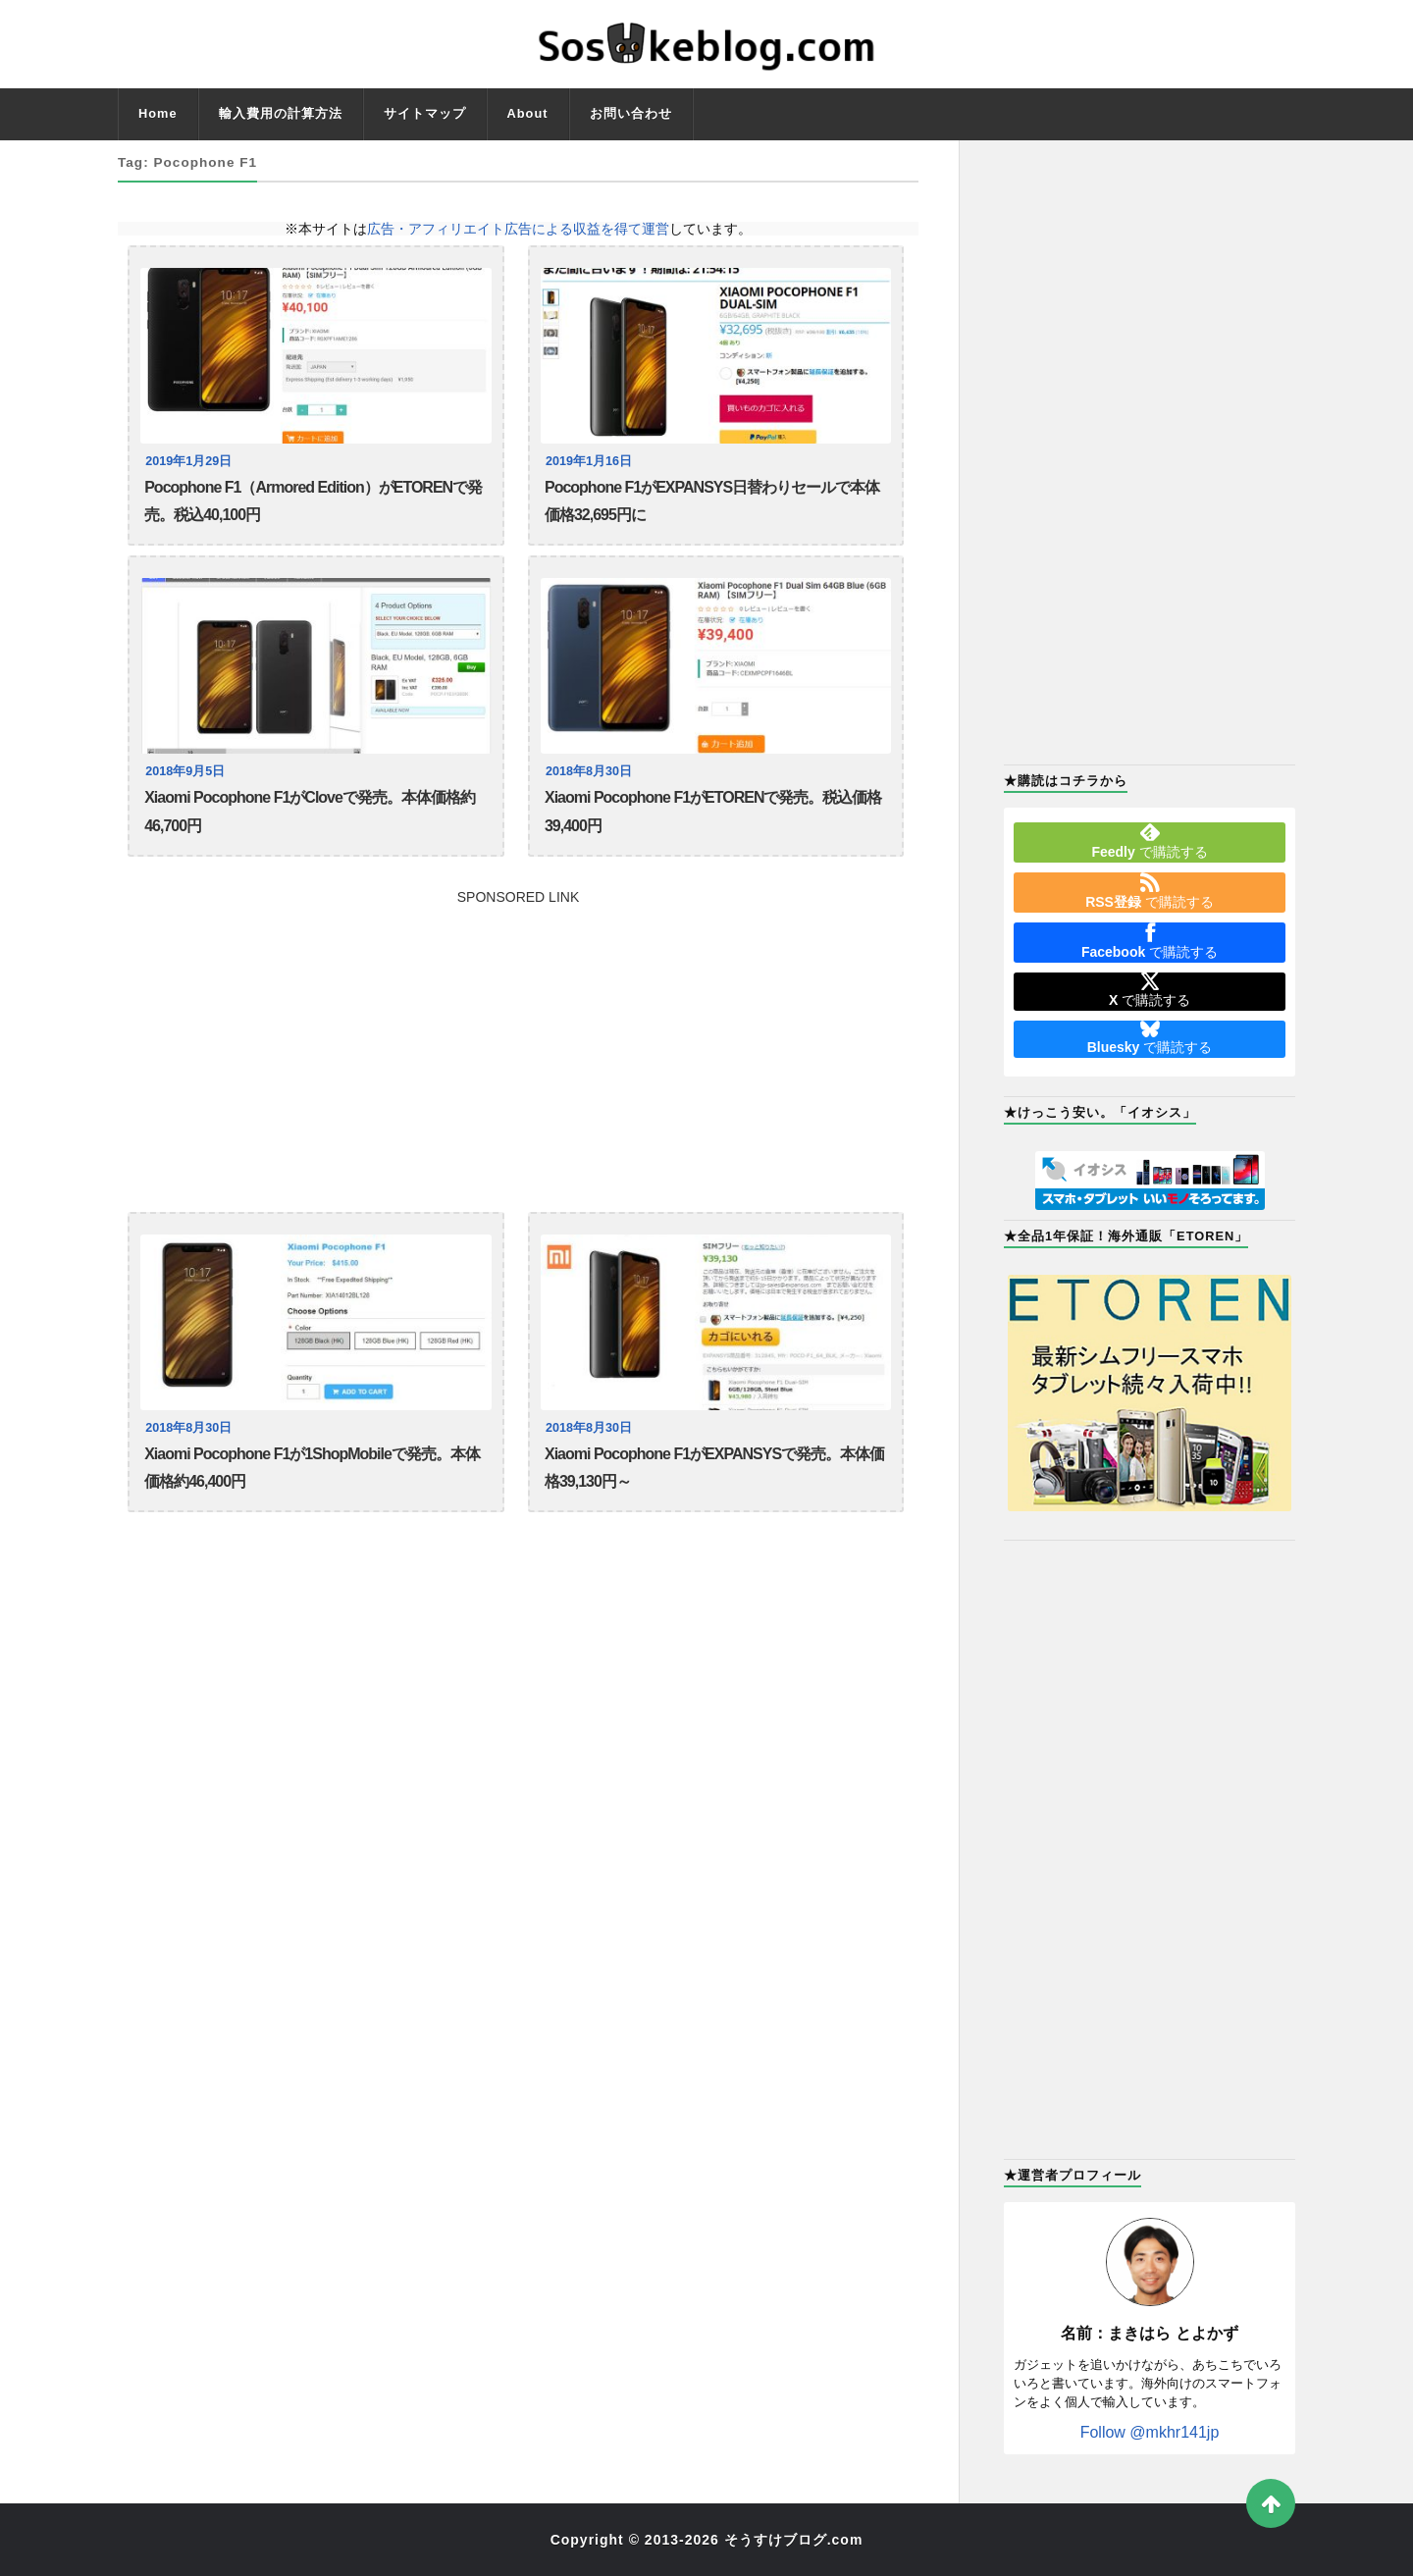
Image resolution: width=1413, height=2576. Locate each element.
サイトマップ (425, 113)
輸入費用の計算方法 (280, 113)
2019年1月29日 (188, 461)
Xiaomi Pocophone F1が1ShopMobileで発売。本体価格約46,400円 (312, 1468)
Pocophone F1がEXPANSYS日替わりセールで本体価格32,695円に (712, 501)
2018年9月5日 (185, 771)
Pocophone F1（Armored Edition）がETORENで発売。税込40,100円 (313, 501)
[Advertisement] (518, 1041)
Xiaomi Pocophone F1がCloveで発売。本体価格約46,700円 (309, 811)
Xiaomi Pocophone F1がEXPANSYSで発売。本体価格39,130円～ (714, 1468)
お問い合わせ (631, 113)
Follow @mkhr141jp (1150, 2432)
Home (158, 113)
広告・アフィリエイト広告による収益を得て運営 (518, 229)
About (528, 113)
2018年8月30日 (589, 771)
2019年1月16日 (589, 461)
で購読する (1149, 841)
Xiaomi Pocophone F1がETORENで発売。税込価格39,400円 (713, 811)
